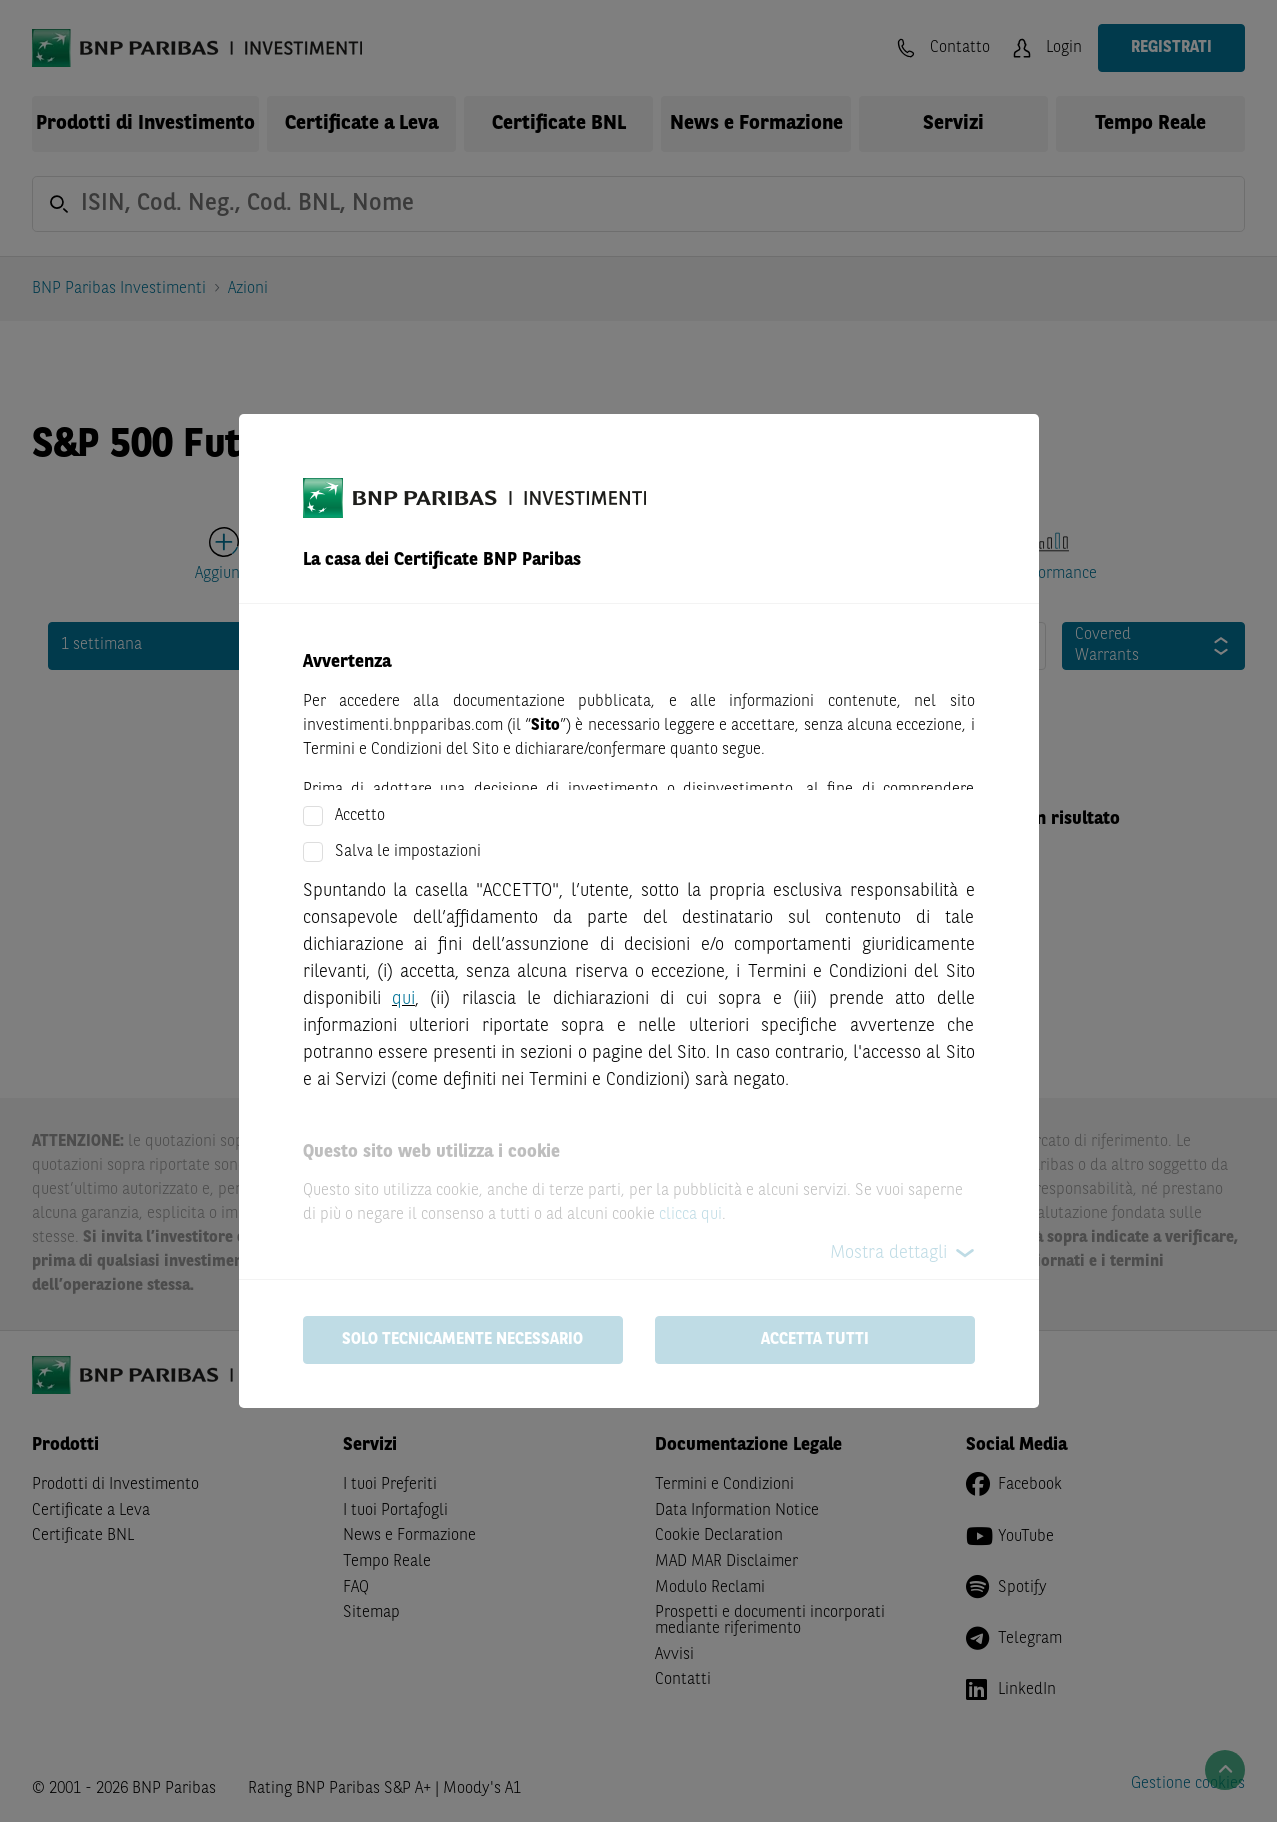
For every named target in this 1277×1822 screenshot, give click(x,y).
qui (403, 999)
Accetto (360, 816)
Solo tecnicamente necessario (462, 1340)
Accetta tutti (815, 1340)
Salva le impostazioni (408, 852)
